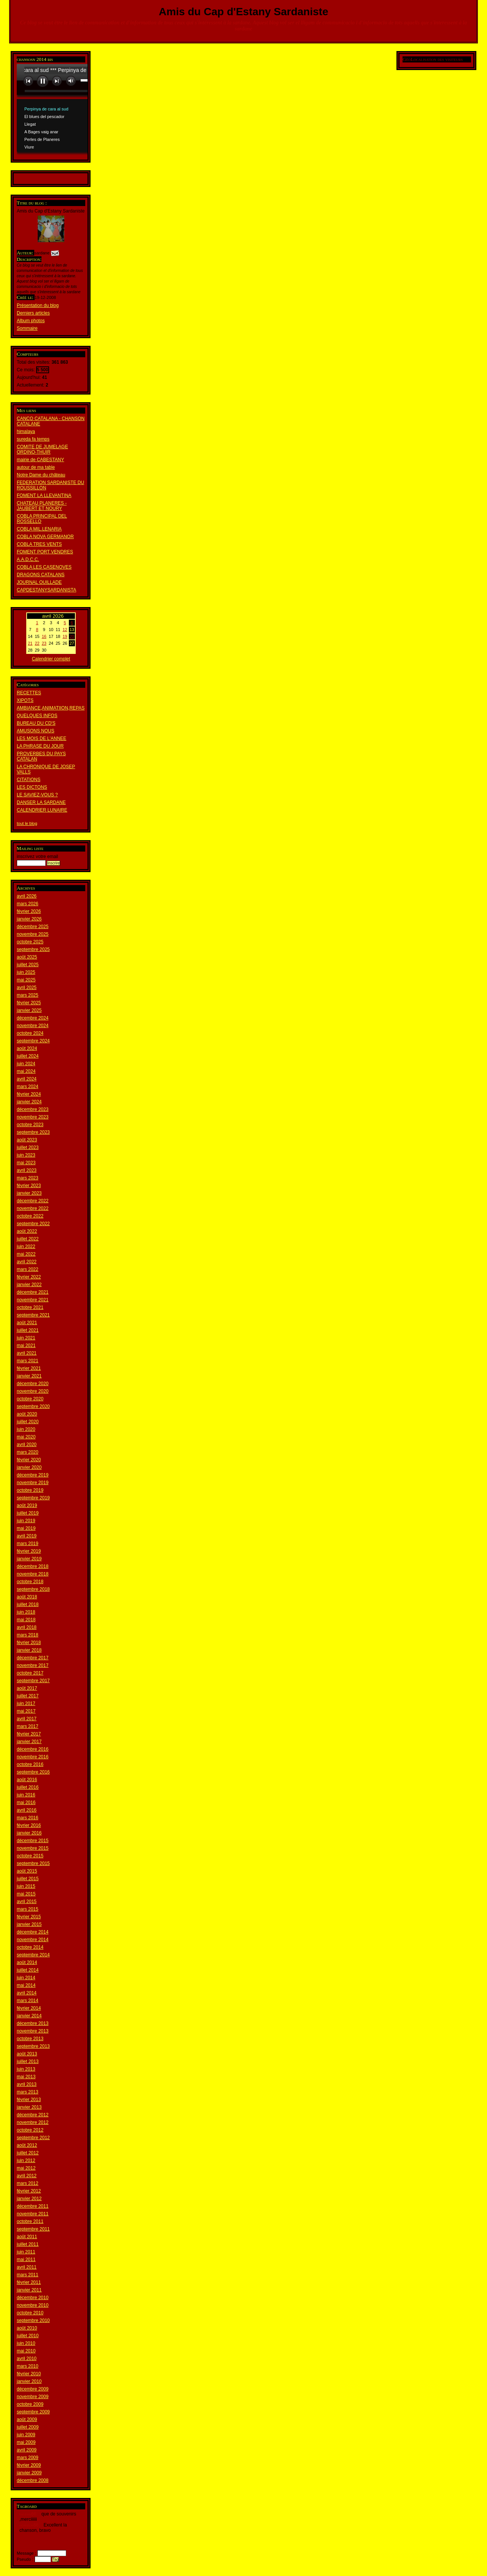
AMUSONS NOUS (35, 730)
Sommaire (27, 328)
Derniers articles (33, 313)
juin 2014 (26, 1977)
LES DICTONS (32, 787)
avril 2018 (27, 1627)
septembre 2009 (33, 2412)
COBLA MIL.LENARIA (39, 529)
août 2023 (27, 1140)
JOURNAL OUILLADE (39, 582)
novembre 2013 (32, 2031)
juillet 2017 (27, 1696)
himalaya (26, 431)
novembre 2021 (32, 1299)
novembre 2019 (32, 1482)
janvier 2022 (29, 1284)
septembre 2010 (33, 2320)
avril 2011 (27, 2267)
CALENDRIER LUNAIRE (42, 810)
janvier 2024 (29, 1101)
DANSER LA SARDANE (41, 802)
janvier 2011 (29, 2290)
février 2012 (29, 2191)
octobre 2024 (30, 1033)
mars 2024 (27, 1086)
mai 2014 (26, 1985)
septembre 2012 (33, 2137)
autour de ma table (36, 467)
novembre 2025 (32, 934)
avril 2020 (27, 1444)
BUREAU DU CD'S (36, 723)
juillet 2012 (27, 2153)
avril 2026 (27, 896)
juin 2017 (26, 1703)
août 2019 (27, 1505)
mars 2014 (27, 2000)
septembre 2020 (33, 1406)
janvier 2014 (29, 2015)
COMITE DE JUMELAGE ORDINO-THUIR (42, 449)
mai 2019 (26, 1528)
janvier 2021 (29, 1376)
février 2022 (29, 1277)
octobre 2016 (30, 1764)
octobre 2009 (30, 2404)
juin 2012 (26, 2160)
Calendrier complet (51, 659)
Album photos (31, 320)
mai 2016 (26, 1802)
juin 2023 (26, 1155)
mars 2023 (27, 1178)
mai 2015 (26, 1894)
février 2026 (29, 911)
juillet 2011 (27, 2244)
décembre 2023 (32, 1109)
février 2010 (29, 2373)
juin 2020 (26, 1429)
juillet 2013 (27, 2061)
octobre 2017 (30, 1673)
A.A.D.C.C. (28, 559)
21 (30, 643)
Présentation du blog (38, 305)
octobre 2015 (30, 1855)
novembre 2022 (32, 1208)
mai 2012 (26, 2168)
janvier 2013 (29, 2107)
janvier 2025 (29, 1010)
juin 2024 (26, 1063)
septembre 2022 (33, 1223)
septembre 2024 (33, 1041)
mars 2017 (27, 1726)
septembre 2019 (33, 1498)
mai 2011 (26, 2259)
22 (37, 643)
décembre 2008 (32, 2480)
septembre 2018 (33, 1589)
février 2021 (29, 1368)
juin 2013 (26, 2069)
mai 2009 (26, 2442)
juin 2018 (26, 1612)
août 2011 (27, 2236)
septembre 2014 (33, 1955)
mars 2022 (27, 1269)
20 (72, 636)
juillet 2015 (27, 1878)
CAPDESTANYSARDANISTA (46, 590)
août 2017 (27, 1688)
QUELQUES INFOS (37, 715)
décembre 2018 (32, 1566)
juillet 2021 (27, 1330)
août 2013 (27, 2054)
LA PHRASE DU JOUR (40, 746)
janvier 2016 (29, 1833)
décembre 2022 (32, 1200)
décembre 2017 (32, 1657)
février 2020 (29, 1459)
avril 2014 (27, 1993)
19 (64, 636)
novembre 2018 (32, 1574)
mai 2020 (26, 1437)
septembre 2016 (33, 1772)
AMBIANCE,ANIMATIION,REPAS (50, 708)
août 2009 (27, 2419)
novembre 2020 (32, 1391)
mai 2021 (26, 1345)
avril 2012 (27, 2175)
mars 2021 (27, 1360)
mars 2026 (27, 903)
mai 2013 (26, 2076)
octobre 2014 (30, 1947)
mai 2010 (26, 2351)
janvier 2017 (29, 1741)
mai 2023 (26, 1162)
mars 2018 (27, 1635)
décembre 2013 (32, 2023)
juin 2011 (26, 2252)
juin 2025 (26, 972)
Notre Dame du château (41, 475)
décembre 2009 (32, 2389)
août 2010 (27, 2328)
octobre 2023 (30, 1124)
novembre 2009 (32, 2396)
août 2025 (27, 957)
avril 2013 (27, 2084)
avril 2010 (27, 2358)
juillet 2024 (27, 1056)
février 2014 (29, 2008)
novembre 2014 (32, 1939)
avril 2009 (27, 2450)
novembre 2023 (32, 1117)
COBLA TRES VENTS (39, 544)
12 (64, 629)
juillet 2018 (27, 1604)
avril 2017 (27, 1718)
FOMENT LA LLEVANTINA (44, 495)
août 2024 (27, 1048)
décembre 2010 (32, 2297)
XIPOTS (25, 700)
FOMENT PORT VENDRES (45, 552)
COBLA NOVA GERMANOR (45, 536)
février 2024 (29, 1094)
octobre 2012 (30, 2130)
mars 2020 (27, 1452)
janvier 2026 (29, 919)
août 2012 (27, 2145)
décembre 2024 (32, 1018)
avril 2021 (27, 1353)
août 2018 (27, 1597)
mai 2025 (26, 980)
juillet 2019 (27, 1513)
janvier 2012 (29, 2198)
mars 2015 (27, 1909)
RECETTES (29, 692)
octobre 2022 (30, 1216)
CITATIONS (28, 779)
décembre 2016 (32, 1749)
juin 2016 (26, 1795)
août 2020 (27, 1414)
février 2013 (29, 2099)
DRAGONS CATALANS (41, 574)
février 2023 (29, 1185)
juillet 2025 (27, 964)
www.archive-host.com (77, 109)
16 (44, 636)
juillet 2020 (27, 1421)
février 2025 (29, 1002)
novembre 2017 (32, 1665)
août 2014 (27, 1962)
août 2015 (27, 1871)
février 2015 (29, 1916)
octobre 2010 (30, 2313)
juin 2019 (26, 1520)
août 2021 (27, 1322)
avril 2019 (27, 1536)
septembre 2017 (33, 1680)
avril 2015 (27, 1901)
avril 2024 (27, 1079)
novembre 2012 (32, 2122)
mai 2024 (26, 1071)
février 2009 (29, 2465)
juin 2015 (26, 1886)
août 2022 (27, 1231)
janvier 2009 (29, 2472)
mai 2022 (26, 1254)
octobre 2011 (30, 2221)
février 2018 (29, 1642)
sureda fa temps (33, 439)
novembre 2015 (32, 1848)
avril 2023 (27, 1170)
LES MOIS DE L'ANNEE (41, 738)
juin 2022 (26, 1246)
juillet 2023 (27, 1147)
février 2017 (29, 1734)
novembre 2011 (32, 2213)
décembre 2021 (32, 1292)
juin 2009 (26, 2434)
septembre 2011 (33, 2229)
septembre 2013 (33, 2046)
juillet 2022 (27, 1239)
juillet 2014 (27, 1970)
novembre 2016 (32, 1756)
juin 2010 (26, 2343)
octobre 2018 (30, 1581)
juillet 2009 (27, 2427)
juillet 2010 (27, 2335)
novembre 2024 (32, 1025)
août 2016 (27, 1779)
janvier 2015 (29, 1924)
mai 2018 (26, 1619)
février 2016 (29, 1825)
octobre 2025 (30, 941)
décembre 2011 (32, 2206)
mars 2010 (27, 2366)
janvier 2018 (29, 1650)
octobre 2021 (30, 1307)
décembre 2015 (32, 1840)
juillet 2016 (27, 1787)
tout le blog (27, 823)
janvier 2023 (29, 1193)
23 (44, 643)
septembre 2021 (33, 1315)
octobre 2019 (30, 1490)
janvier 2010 (29, 2381)
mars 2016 (27, 1817)
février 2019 (29, 1551)
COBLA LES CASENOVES (44, 567)
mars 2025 (27, 995)
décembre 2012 (32, 2114)
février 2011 (29, 2282)
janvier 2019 (29, 1558)
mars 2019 (27, 1543)
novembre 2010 (32, 2305)
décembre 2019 (32, 1475)
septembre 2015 (33, 1863)
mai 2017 (26, 1711)
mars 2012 (27, 2183)
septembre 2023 (33, 1132)
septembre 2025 (33, 949)
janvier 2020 (29, 1467)
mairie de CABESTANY (40, 459)
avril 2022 (27, 1261)
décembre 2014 (32, 1932)
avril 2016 (27, 1810)
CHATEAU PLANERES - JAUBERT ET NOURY (42, 505)
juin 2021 (26, 1338)
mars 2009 (27, 2457)
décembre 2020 (32, 1383)
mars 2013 (27, 2092)
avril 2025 (27, 987)
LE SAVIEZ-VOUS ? (37, 794)
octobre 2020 (30, 1398)
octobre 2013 (30, 2038)
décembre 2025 (32, 926)
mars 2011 (27, 2274)
